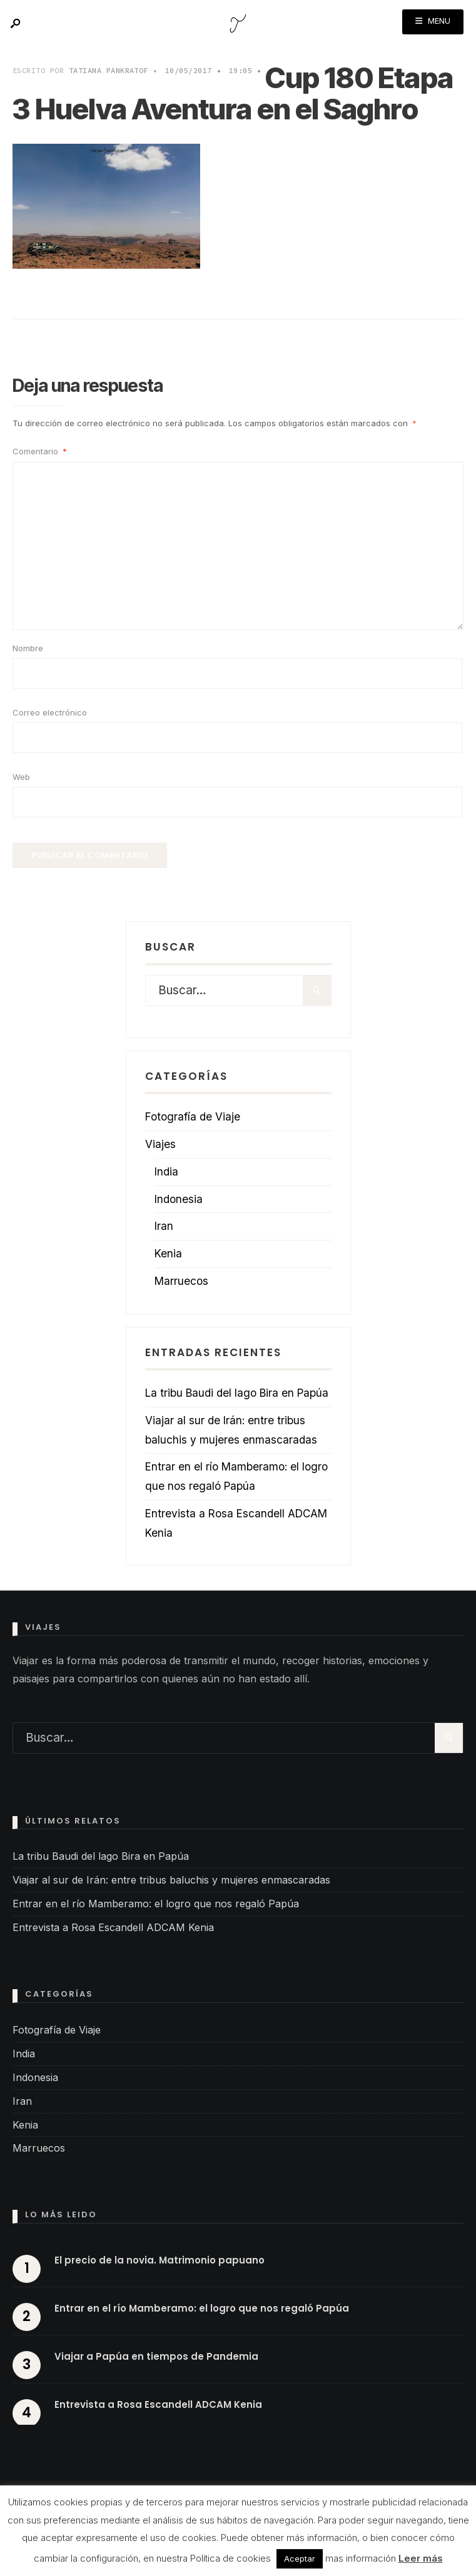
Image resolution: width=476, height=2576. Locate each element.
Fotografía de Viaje (192, 1116)
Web (21, 777)
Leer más (420, 2558)
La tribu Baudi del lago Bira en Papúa (236, 1392)
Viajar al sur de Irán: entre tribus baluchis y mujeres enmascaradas (171, 1880)
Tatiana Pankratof (108, 70)
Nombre (28, 648)
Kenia (168, 1253)
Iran (163, 1225)
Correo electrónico (50, 712)
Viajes (160, 1144)
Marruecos (181, 1280)
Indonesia (178, 1199)
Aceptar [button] (299, 2559)
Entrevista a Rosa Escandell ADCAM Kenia (113, 1927)
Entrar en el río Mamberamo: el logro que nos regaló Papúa (156, 1903)
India (166, 1171)
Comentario (40, 451)
